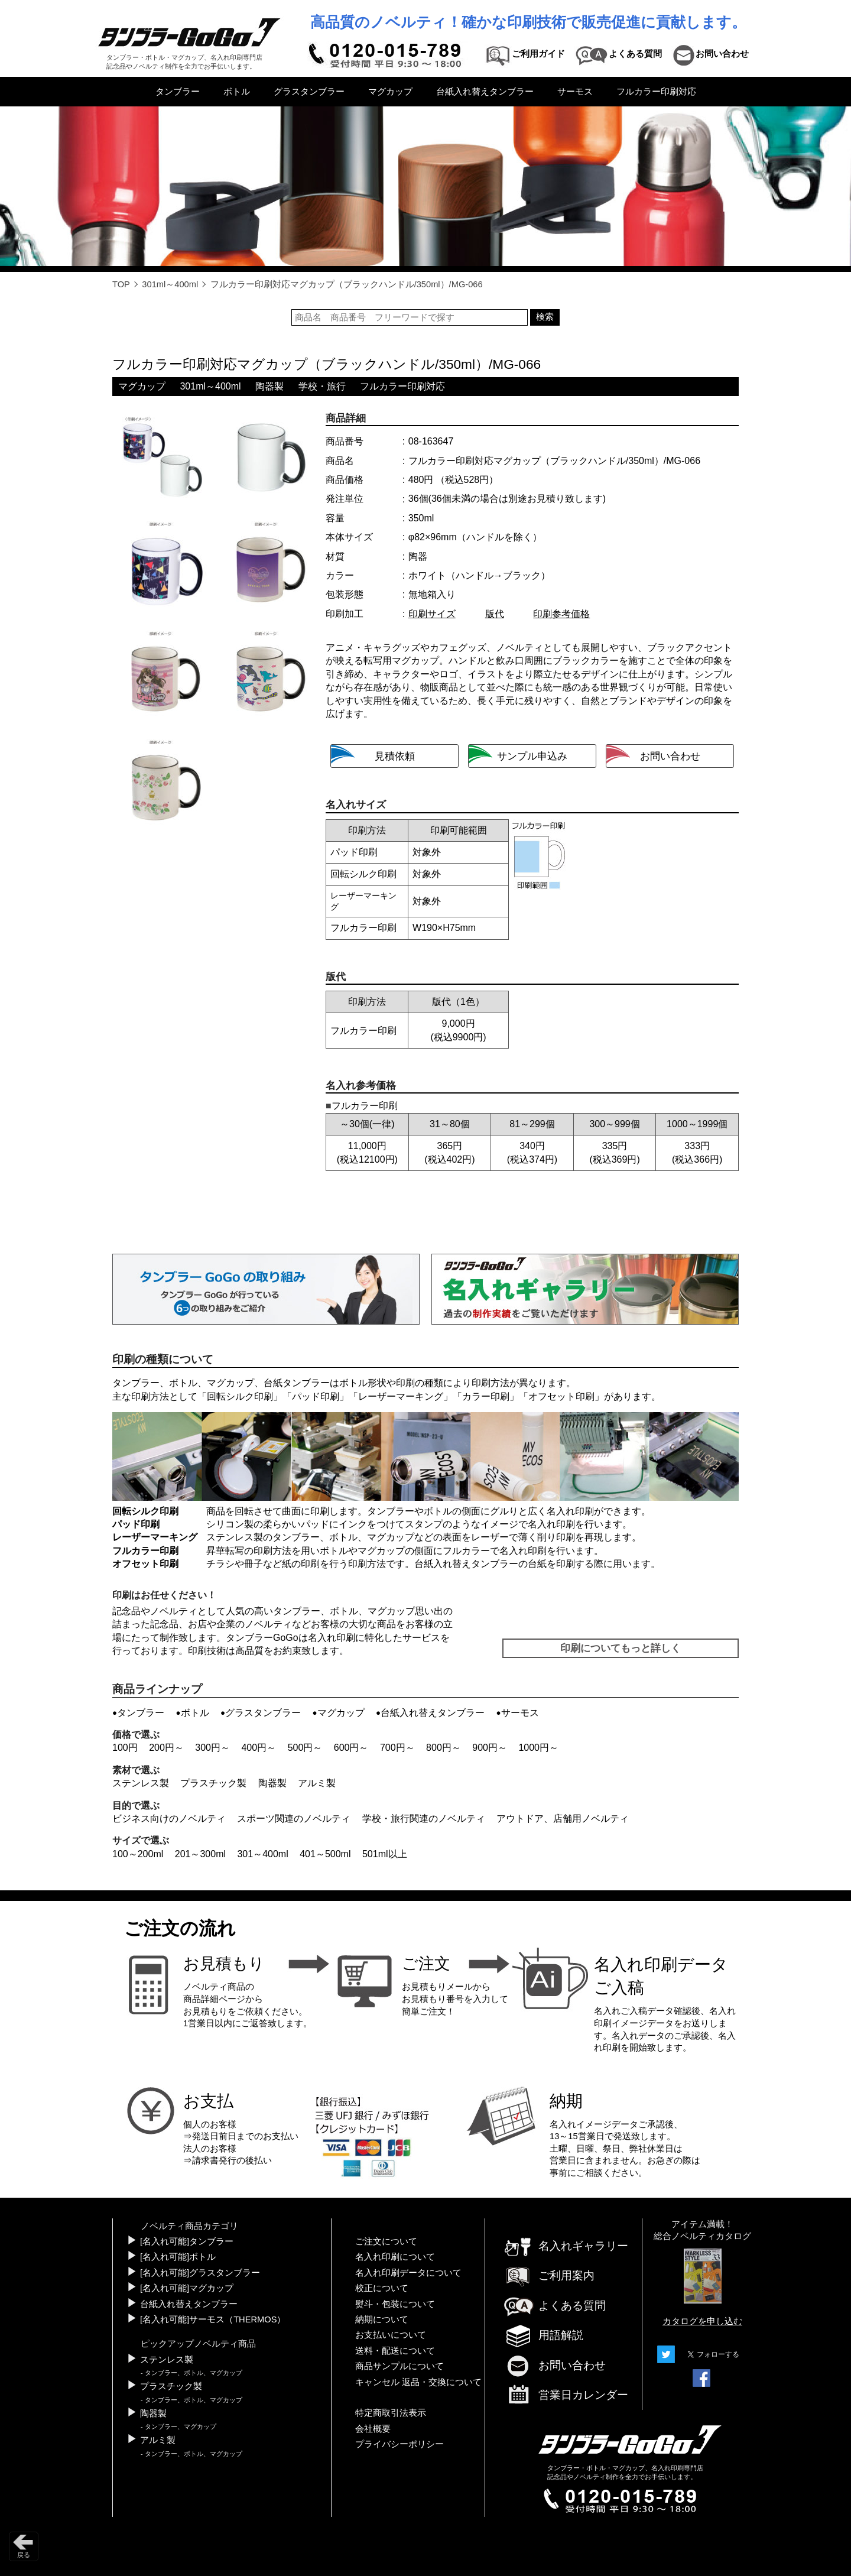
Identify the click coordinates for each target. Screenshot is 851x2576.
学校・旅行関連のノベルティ (423, 1818)
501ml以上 (384, 1854)
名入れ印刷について (395, 2257)
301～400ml (262, 1854)
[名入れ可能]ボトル (178, 2257)
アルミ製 (317, 1783)
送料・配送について (395, 2351)
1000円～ (538, 1748)
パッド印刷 (315, 1396)
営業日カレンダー (565, 2396)
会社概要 (373, 2429)
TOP (121, 284)
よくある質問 (554, 2305)
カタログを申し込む (702, 2321)
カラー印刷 (485, 1396)
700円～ (397, 1748)
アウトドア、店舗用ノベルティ (562, 1818)
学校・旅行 (322, 386)
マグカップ (390, 91)
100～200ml (137, 1854)
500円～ (305, 1748)
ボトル (236, 91)
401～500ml (325, 1854)
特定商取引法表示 (390, 2413)
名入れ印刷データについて (408, 2272)
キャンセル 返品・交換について (418, 2382)
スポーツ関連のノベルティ (293, 1818)
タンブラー (177, 91)
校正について (381, 2288)
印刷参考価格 (561, 614)
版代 (494, 614)
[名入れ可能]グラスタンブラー (200, 2272)
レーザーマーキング (400, 1396)
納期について (381, 2319)
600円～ (351, 1748)
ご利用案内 (549, 2275)
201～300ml (200, 1854)
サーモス (575, 91)
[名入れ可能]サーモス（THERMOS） (212, 2319)
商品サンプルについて (399, 2366)
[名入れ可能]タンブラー (186, 2241)
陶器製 (269, 386)
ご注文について (386, 2241)
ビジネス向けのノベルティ (169, 1818)
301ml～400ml (170, 284)
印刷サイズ (432, 614)
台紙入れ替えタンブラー (485, 91)
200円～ (166, 1748)
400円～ (258, 1748)
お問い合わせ (554, 2365)
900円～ (489, 1748)
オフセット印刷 (561, 1396)
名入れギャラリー (565, 2246)
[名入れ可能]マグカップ (186, 2288)
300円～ (212, 1748)
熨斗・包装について (395, 2304)
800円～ (443, 1748)
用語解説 (543, 2335)
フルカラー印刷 (145, 1551)
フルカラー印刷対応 (656, 91)
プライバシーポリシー (399, 2444)
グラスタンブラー (309, 91)
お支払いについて (390, 2335)
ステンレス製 (140, 1783)
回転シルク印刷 (240, 1396)
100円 (125, 1748)
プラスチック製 (213, 1783)
